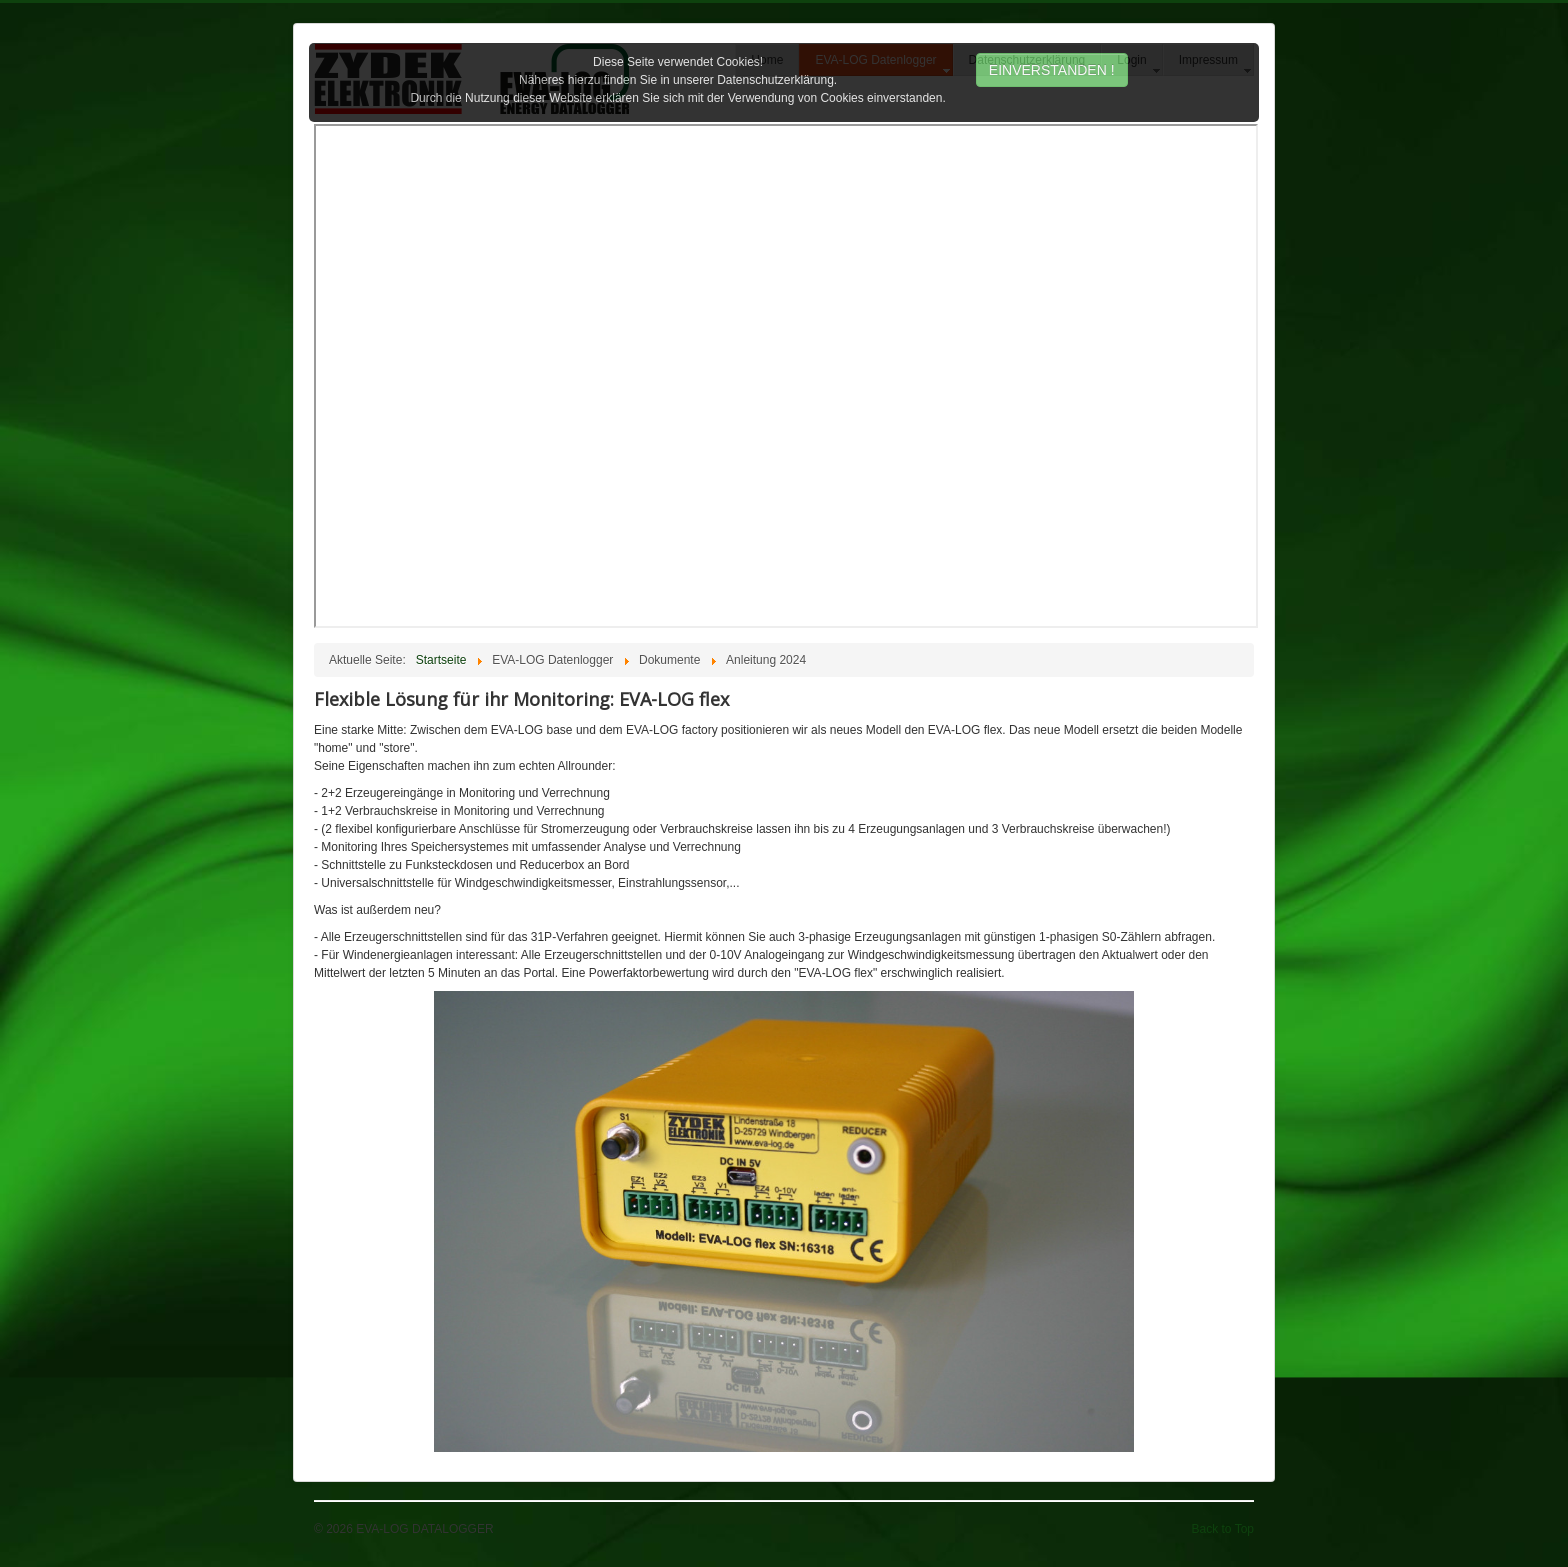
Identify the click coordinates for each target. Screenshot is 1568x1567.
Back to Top (1223, 1529)
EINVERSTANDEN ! (1052, 70)
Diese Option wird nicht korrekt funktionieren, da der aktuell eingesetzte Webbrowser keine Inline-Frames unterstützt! (786, 376)
